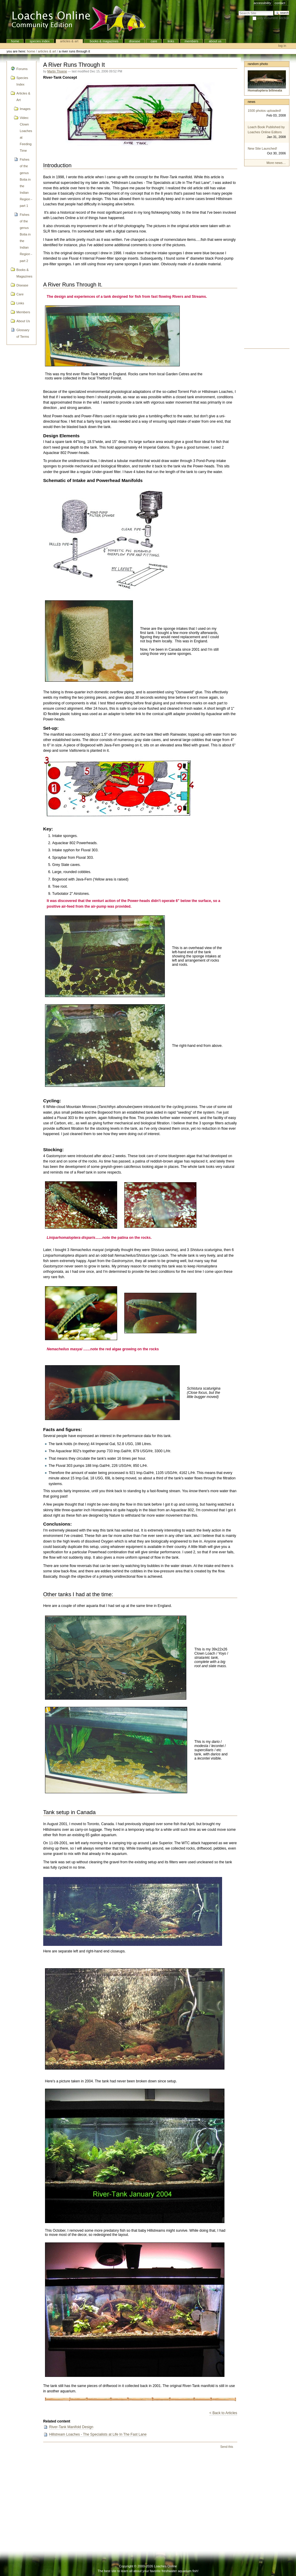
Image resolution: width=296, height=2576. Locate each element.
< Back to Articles (223, 2413)
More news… (276, 163)
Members (191, 41)
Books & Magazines (103, 41)
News (251, 101)
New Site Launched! (262, 148)
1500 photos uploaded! (264, 110)
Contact (280, 3)
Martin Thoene (57, 71)
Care (154, 41)
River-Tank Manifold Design (71, 2427)
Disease (134, 41)
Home (15, 41)
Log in (282, 45)
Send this (226, 2446)
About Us (215, 41)
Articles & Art (69, 41)
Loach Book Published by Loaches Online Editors (266, 129)
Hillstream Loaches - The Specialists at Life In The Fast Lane (98, 2434)
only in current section (273, 18)
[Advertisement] (266, 259)
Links (171, 41)
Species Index (40, 41)
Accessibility (262, 3)
